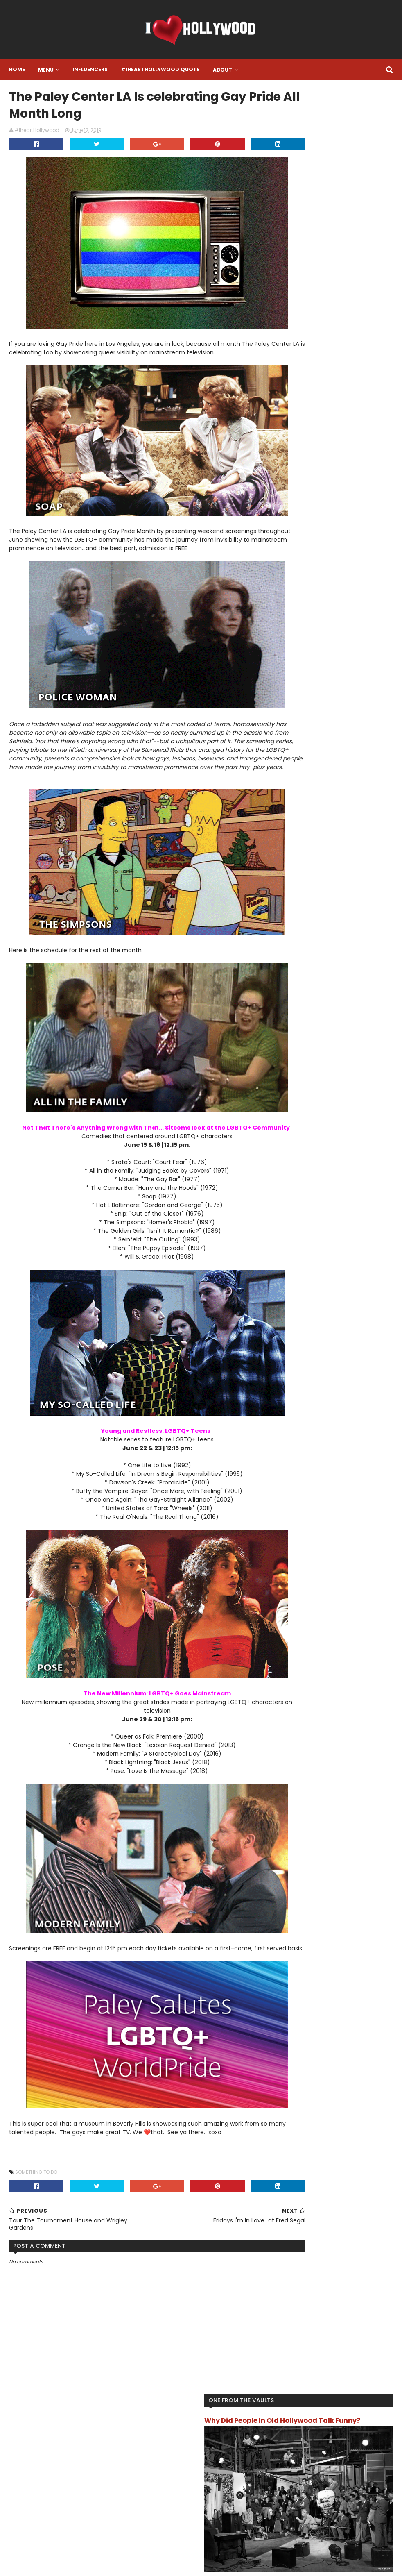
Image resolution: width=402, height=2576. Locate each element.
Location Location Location (321, 457)
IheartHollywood (307, 430)
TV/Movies (300, 522)
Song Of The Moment (314, 483)
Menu (45, 69)
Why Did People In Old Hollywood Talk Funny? (323, 118)
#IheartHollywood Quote (159, 69)
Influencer (350, 430)
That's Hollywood (308, 496)
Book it (376, 378)
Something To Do (35, 2202)
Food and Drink (305, 404)
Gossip (342, 404)
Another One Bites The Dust (322, 378)
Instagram (156, 2457)
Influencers (89, 69)
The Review (301, 509)
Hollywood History (309, 417)
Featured (298, 391)
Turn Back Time (344, 509)
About (221, 69)
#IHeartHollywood (64, 2446)
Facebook (155, 2489)
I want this (354, 417)
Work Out (298, 535)
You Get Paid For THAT (347, 535)
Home (16, 69)
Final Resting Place (342, 391)
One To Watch (305, 470)
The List (349, 496)
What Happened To (347, 522)
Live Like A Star (305, 443)
